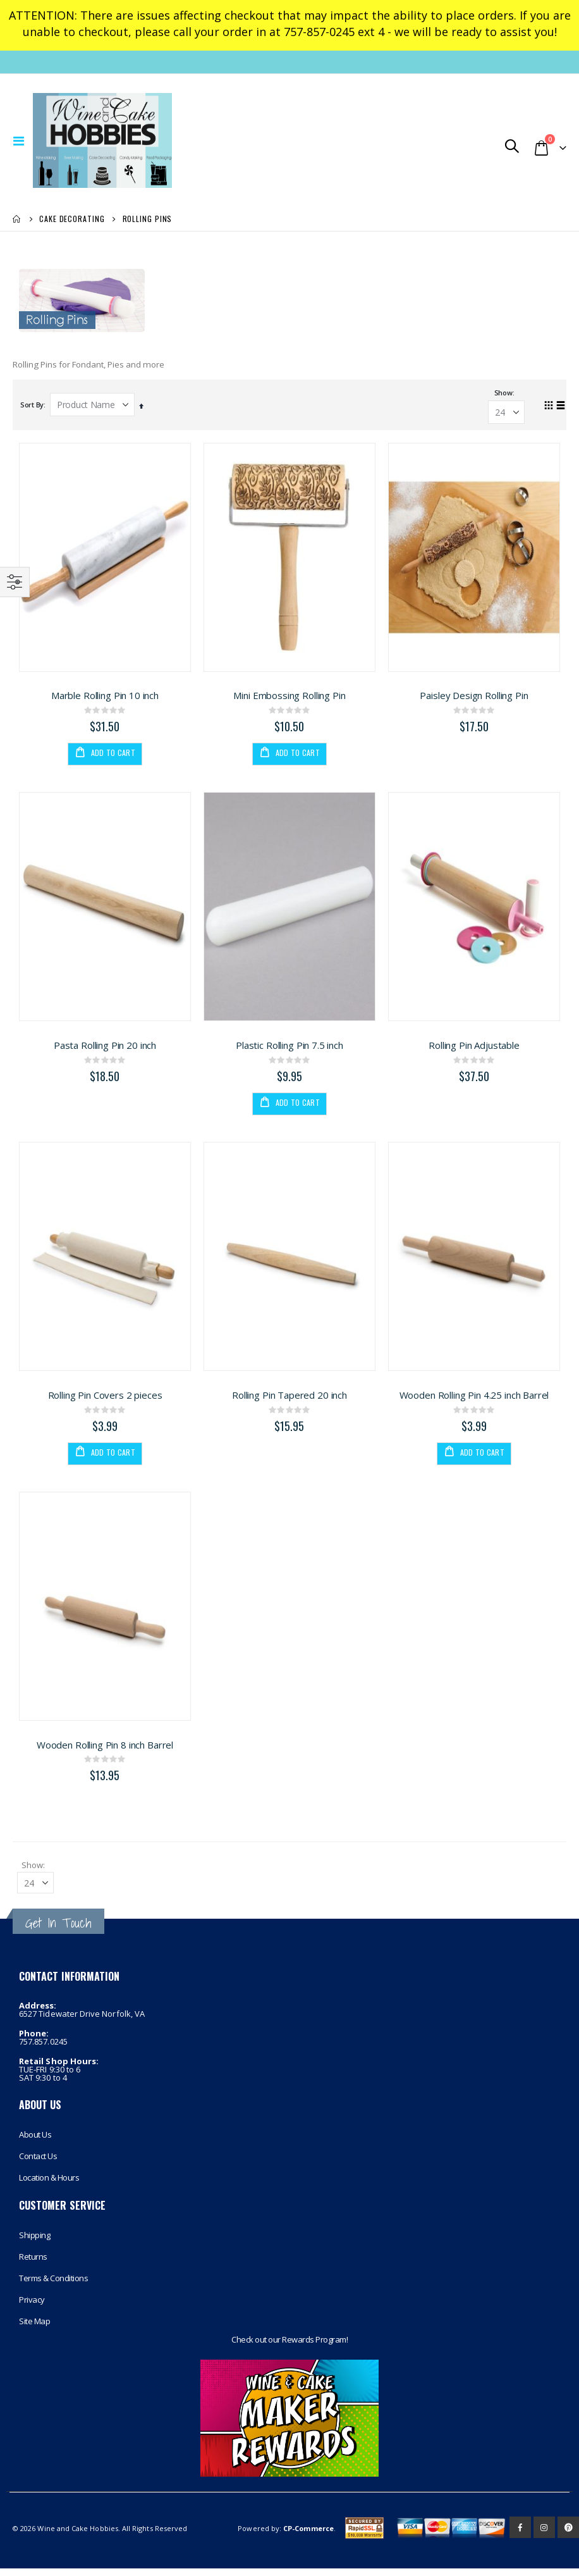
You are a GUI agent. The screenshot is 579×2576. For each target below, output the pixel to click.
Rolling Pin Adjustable (474, 1049)
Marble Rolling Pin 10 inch (105, 697)
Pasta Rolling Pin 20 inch (105, 1049)
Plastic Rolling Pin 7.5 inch (289, 1049)
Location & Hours (49, 2184)
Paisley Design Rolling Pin (474, 697)
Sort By (32, 406)
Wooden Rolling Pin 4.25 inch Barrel (474, 1399)
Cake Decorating (72, 219)
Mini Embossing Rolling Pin (289, 697)
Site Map (34, 2328)
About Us (35, 2141)
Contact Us (38, 2163)
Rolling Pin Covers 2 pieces (105, 1399)
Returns (33, 2264)
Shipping (34, 2242)
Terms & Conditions (53, 2285)
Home (17, 218)
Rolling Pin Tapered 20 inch (289, 1399)
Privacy (32, 2307)
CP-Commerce (308, 2536)
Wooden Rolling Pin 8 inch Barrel (105, 1750)
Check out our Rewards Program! (289, 2347)
